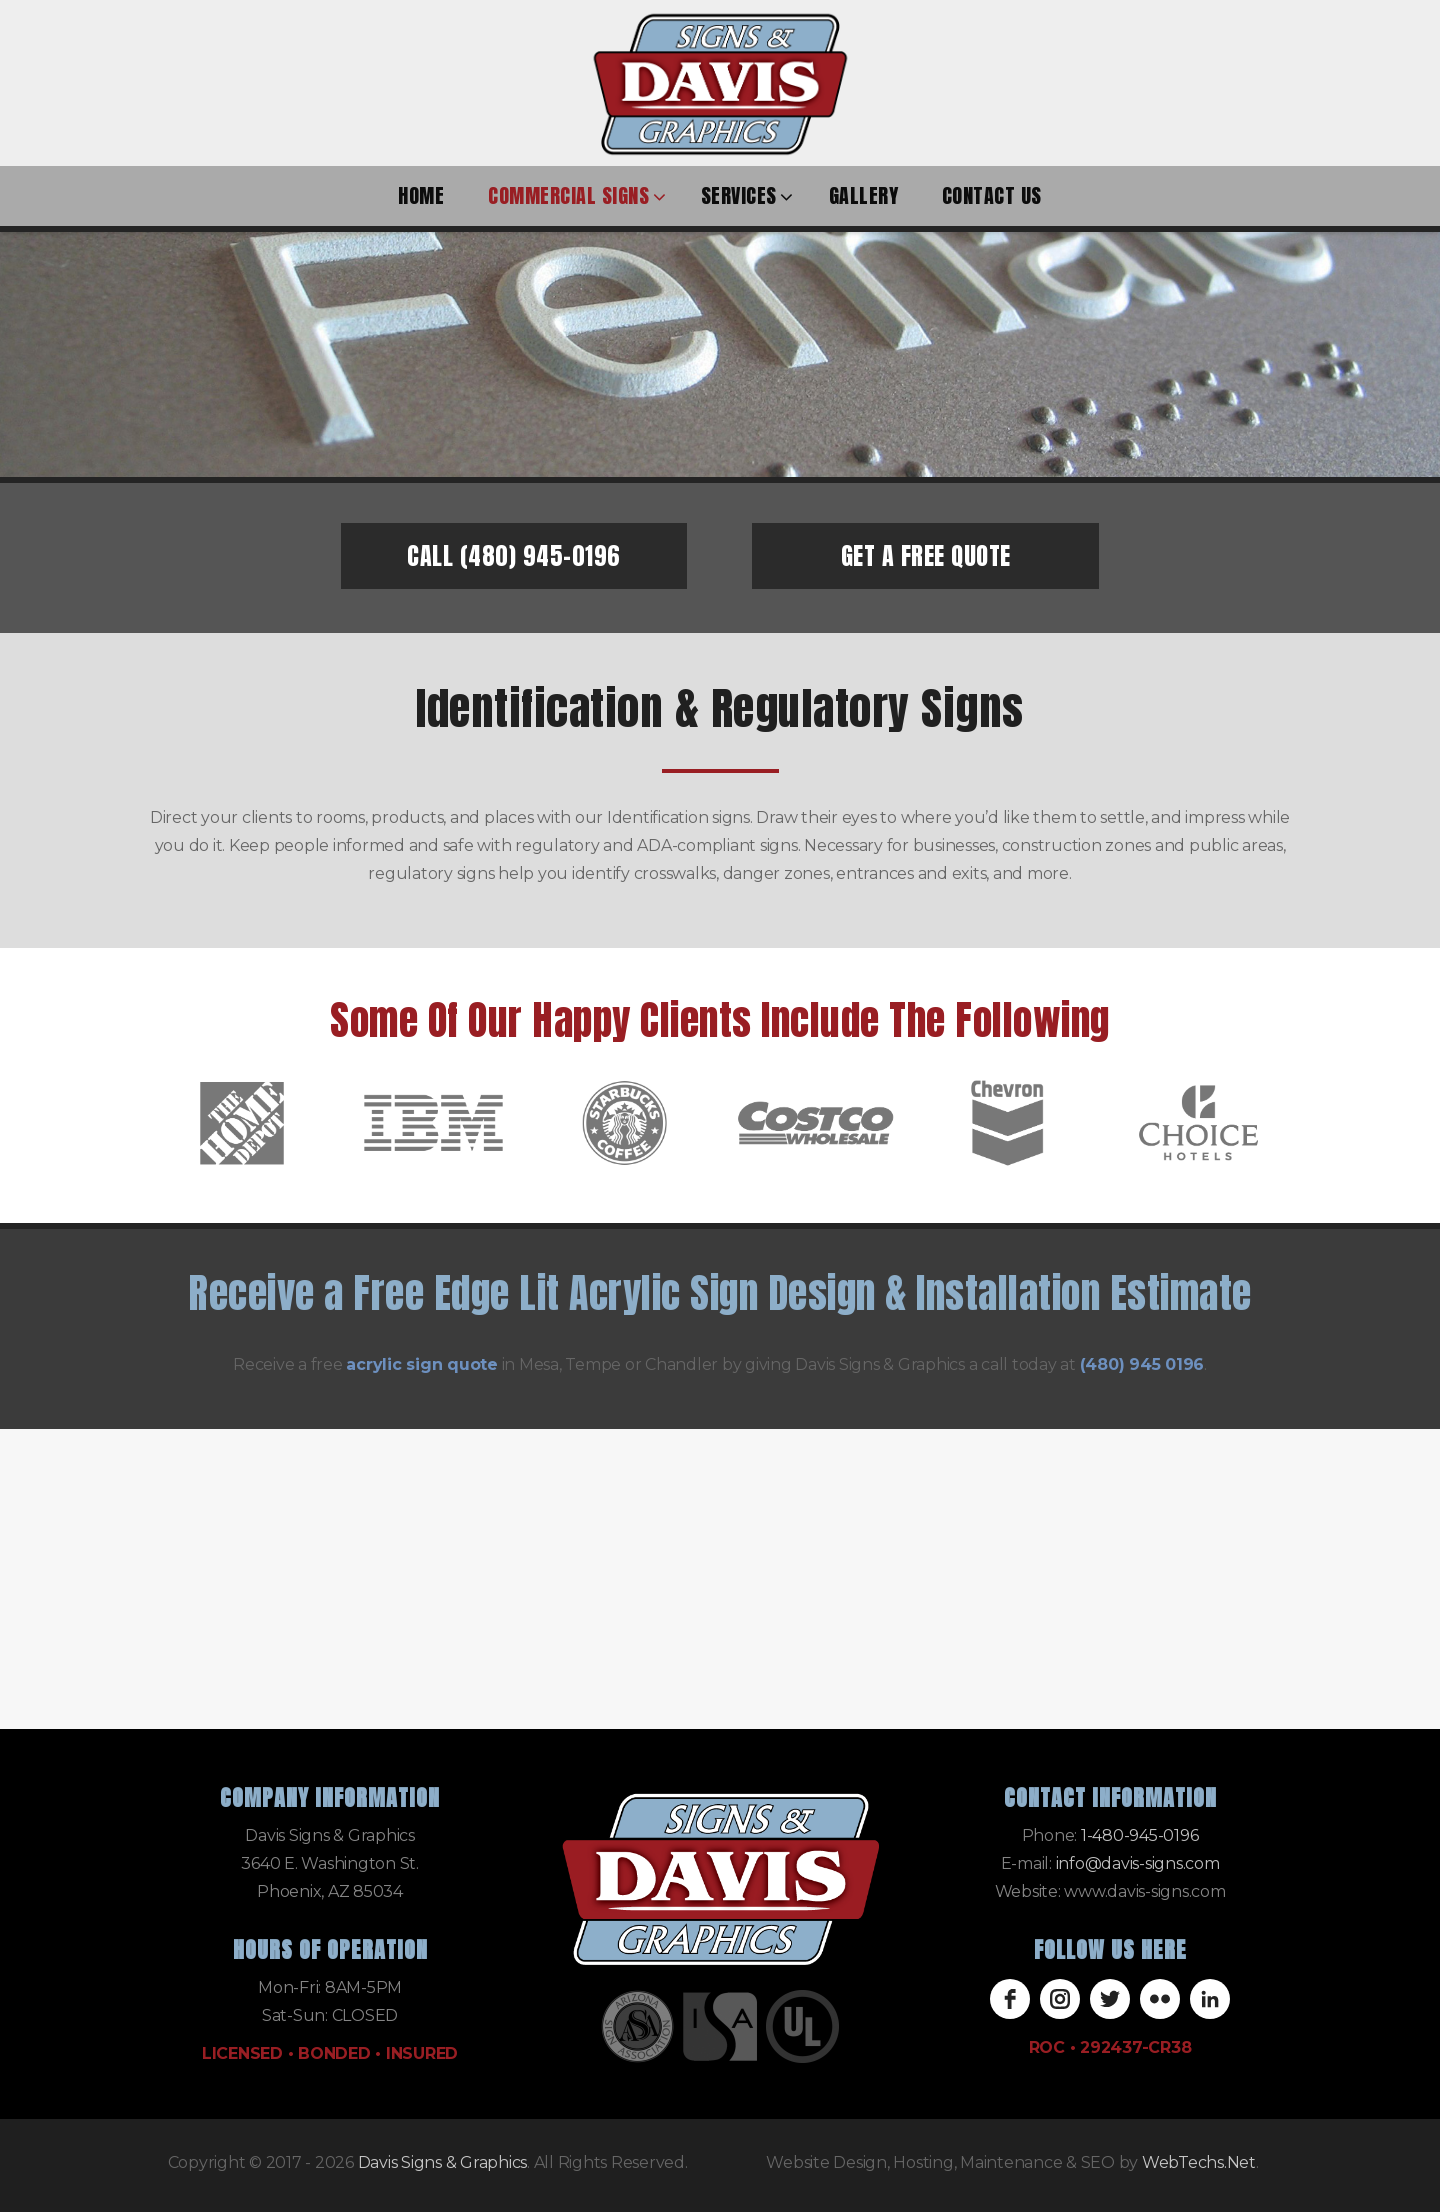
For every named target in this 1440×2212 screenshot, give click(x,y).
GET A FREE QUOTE (926, 556)
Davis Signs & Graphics (443, 2162)
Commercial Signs (568, 195)
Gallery (864, 195)
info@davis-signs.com (1138, 1863)
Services (739, 195)
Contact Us (992, 195)
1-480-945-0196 (1140, 1835)
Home (421, 195)
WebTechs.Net (1199, 2162)
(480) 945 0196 (1142, 1364)
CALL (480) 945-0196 (514, 556)
